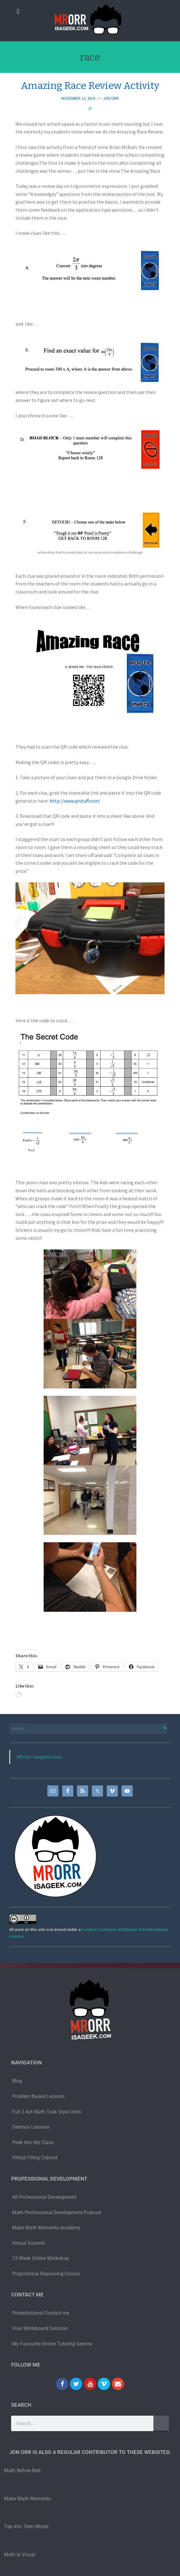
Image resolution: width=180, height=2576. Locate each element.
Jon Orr (111, 98)
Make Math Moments (27, 2499)
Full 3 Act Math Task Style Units (46, 2112)
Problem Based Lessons (38, 2096)
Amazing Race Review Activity (90, 85)
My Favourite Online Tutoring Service (52, 2344)
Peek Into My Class (33, 2142)
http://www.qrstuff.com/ (75, 801)
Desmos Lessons (31, 2127)
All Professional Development (44, 2197)
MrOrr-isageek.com (39, 1757)
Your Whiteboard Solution (40, 2328)
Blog (17, 2081)
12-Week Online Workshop (40, 2258)
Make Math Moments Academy (46, 2228)
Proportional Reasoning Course (46, 2274)
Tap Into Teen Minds (26, 2526)
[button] (18, 11)
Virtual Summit (28, 2243)
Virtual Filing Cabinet (35, 2157)
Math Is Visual (19, 2554)
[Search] (161, 2423)
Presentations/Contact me (40, 2313)
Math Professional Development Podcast (56, 2212)
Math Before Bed (22, 2470)
